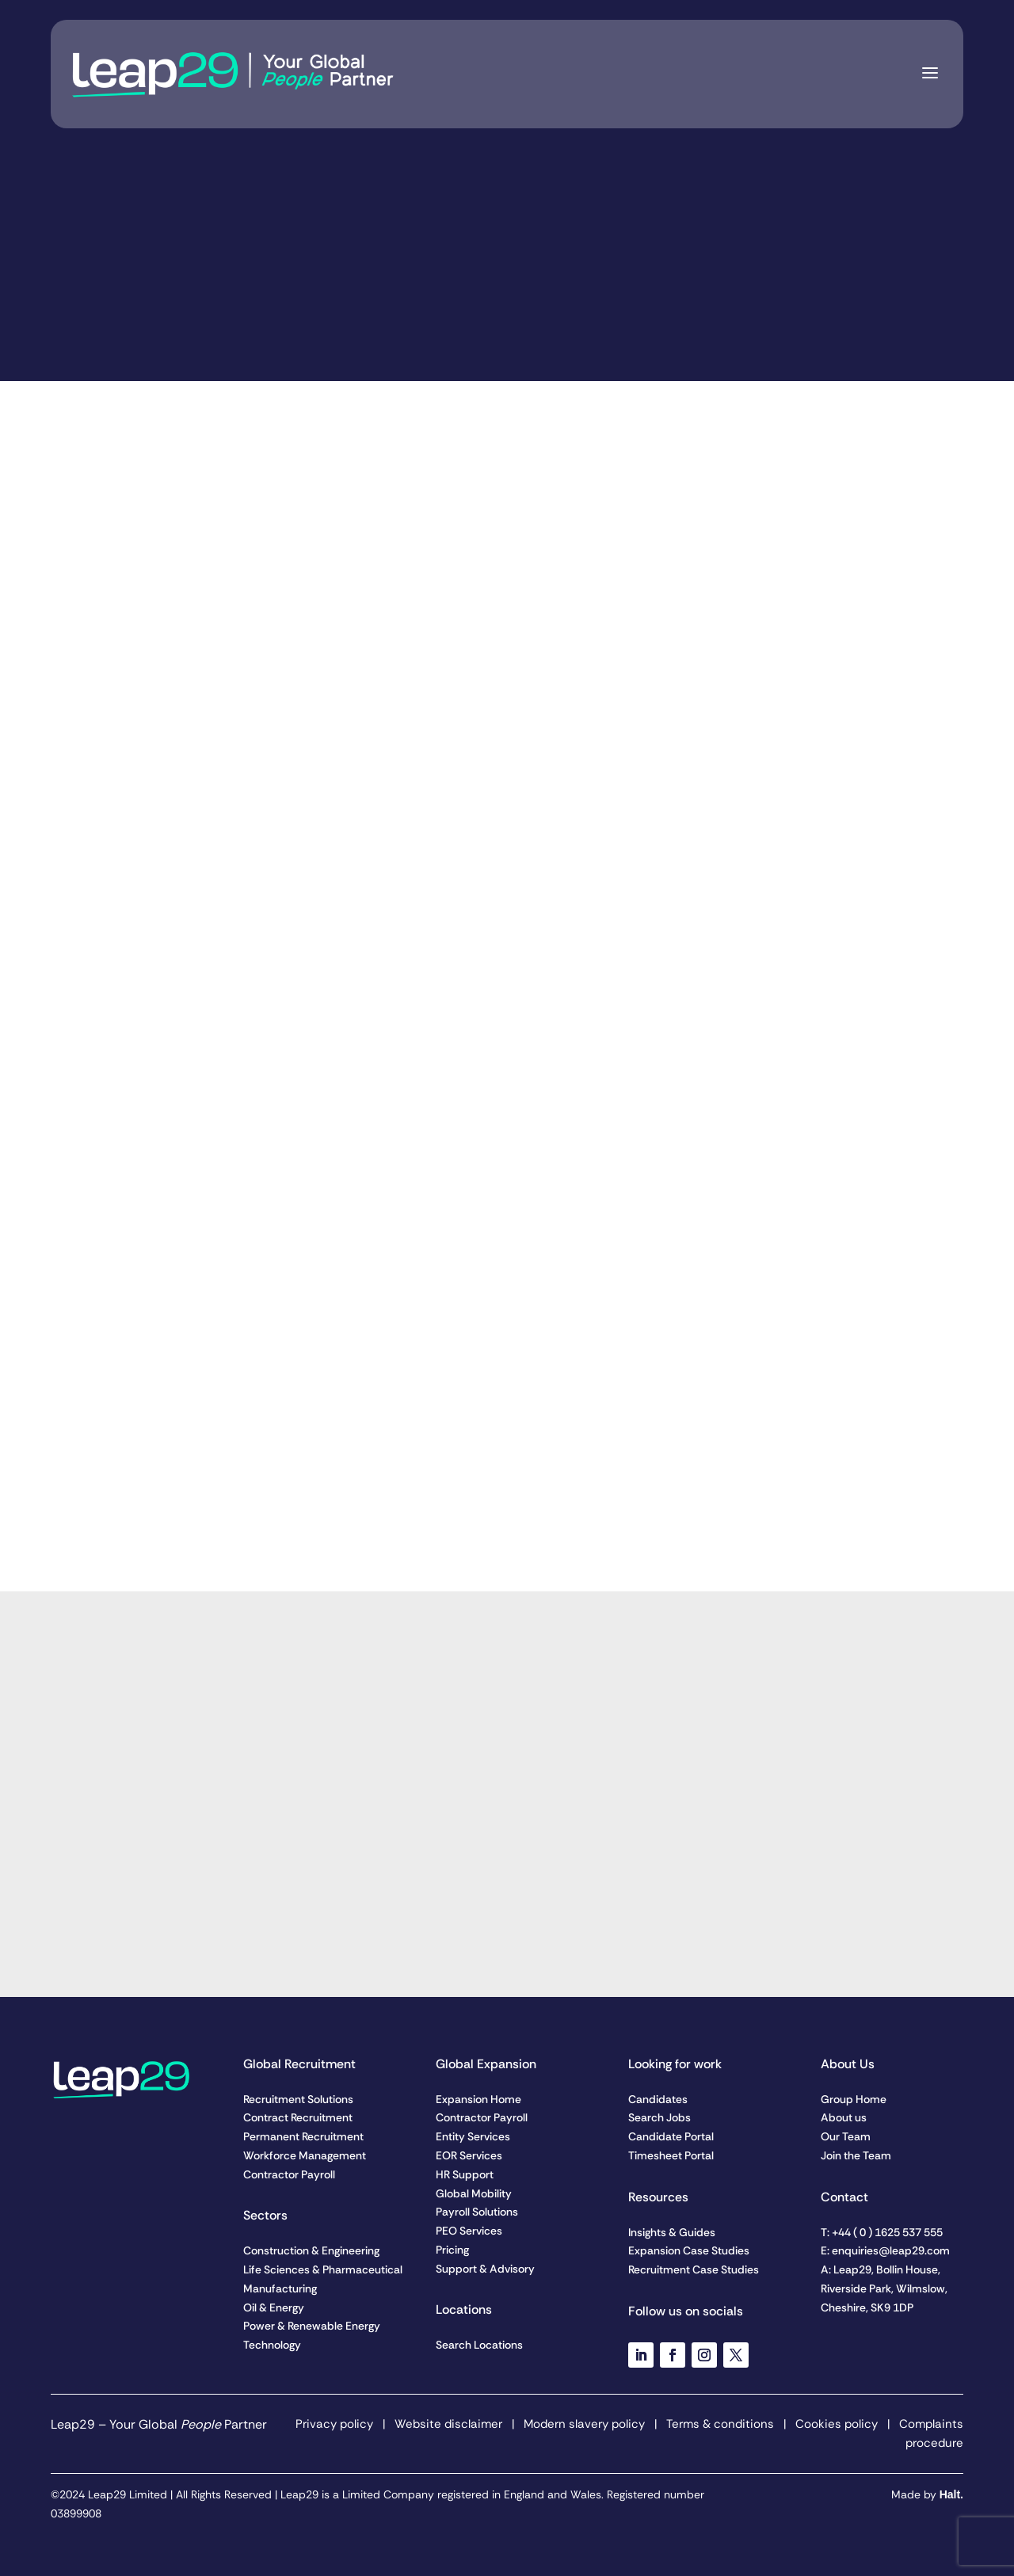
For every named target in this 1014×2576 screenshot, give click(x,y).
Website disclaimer (448, 2424)
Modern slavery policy (582, 2424)
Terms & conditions (720, 2424)
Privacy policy (334, 2424)
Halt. (951, 2494)
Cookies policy (836, 2424)
